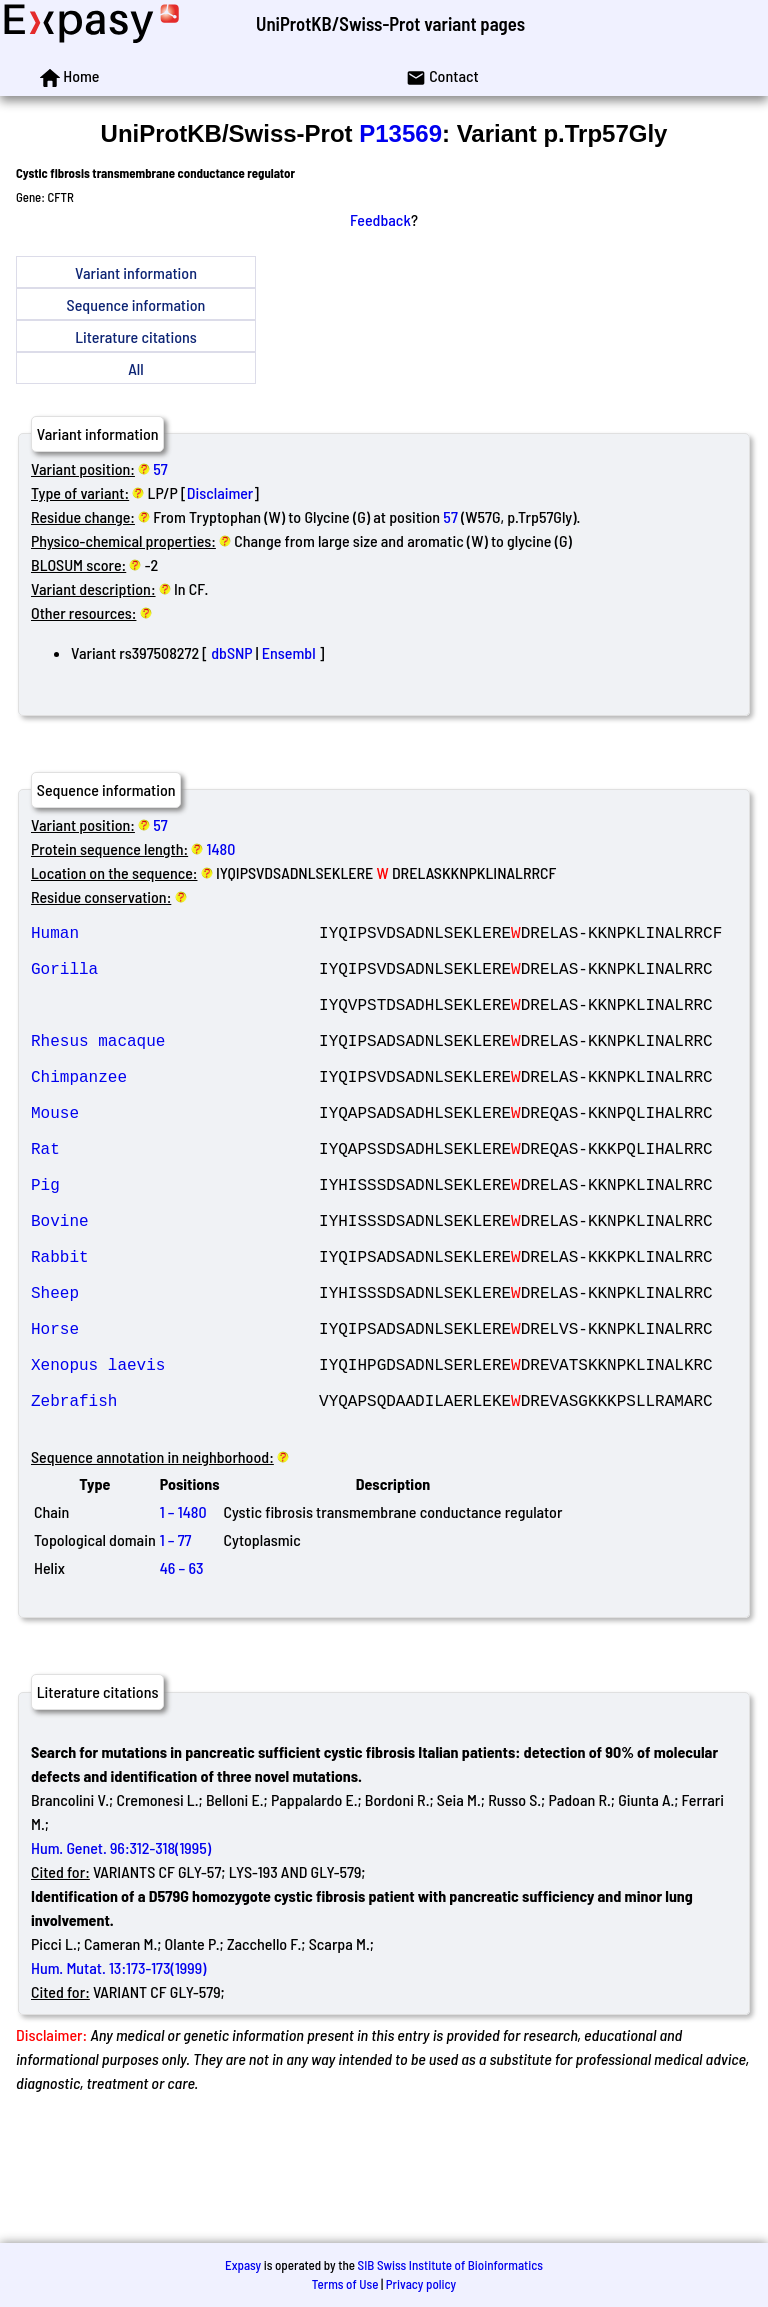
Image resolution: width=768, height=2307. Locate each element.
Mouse (175, 1156)
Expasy (243, 2265)
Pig (175, 1244)
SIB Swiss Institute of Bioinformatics (450, 2265)
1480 (221, 848)
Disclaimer (220, 492)
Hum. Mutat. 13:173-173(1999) (118, 2079)
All (135, 368)
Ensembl (289, 652)
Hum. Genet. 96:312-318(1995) (121, 1959)
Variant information (136, 272)
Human (175, 936)
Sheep (175, 1376)
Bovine (175, 1288)
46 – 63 (182, 1679)
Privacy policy (421, 2284)
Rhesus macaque (175, 1068)
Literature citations (136, 336)
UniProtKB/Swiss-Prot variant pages (390, 23)
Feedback (380, 219)
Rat (175, 1200)
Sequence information (136, 304)
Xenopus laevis (175, 1464)
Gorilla (175, 980)
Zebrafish (175, 1508)
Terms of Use (345, 2284)
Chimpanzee (175, 1112)
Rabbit (175, 1332)
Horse (175, 1420)
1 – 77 (176, 1651)
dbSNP (231, 652)
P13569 (400, 133)
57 (160, 468)
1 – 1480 (183, 1623)
